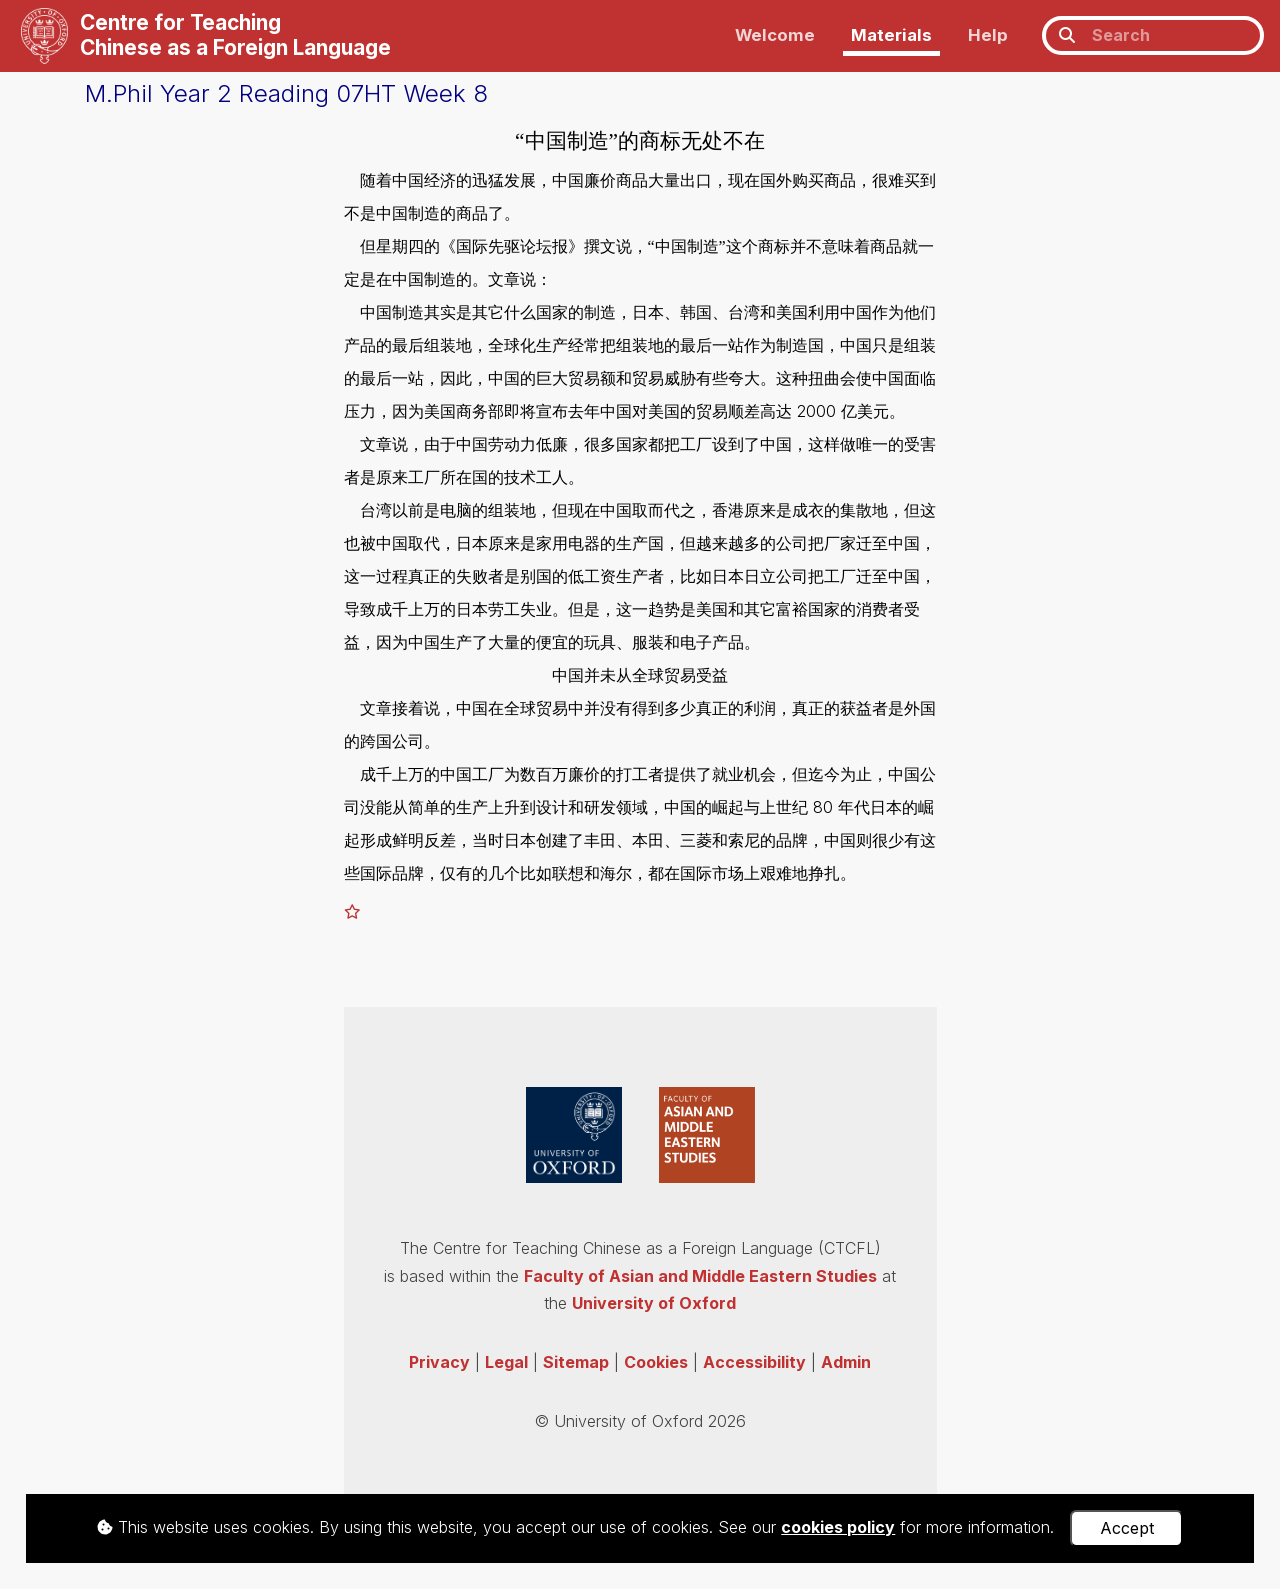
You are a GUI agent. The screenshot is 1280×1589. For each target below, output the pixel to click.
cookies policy (838, 1527)
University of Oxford (654, 1303)
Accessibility (754, 1362)
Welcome (775, 35)
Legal (506, 1362)
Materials (891, 35)
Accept (1127, 1528)
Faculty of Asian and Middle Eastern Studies (700, 1276)
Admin (846, 1362)
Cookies (656, 1362)
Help (988, 35)
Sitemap (576, 1362)
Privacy (439, 1362)
